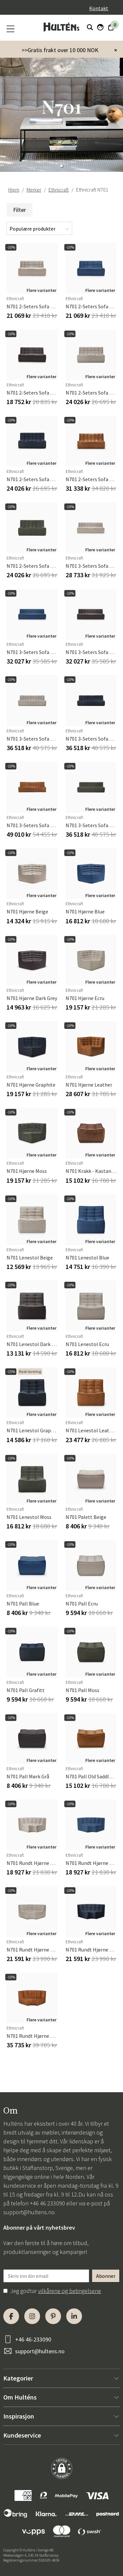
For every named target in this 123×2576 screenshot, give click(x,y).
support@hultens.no (29, 2212)
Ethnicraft (59, 189)
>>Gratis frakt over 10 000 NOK (60, 50)
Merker (34, 189)
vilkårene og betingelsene (69, 2291)
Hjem (13, 189)
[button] (61, 166)
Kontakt (98, 8)
